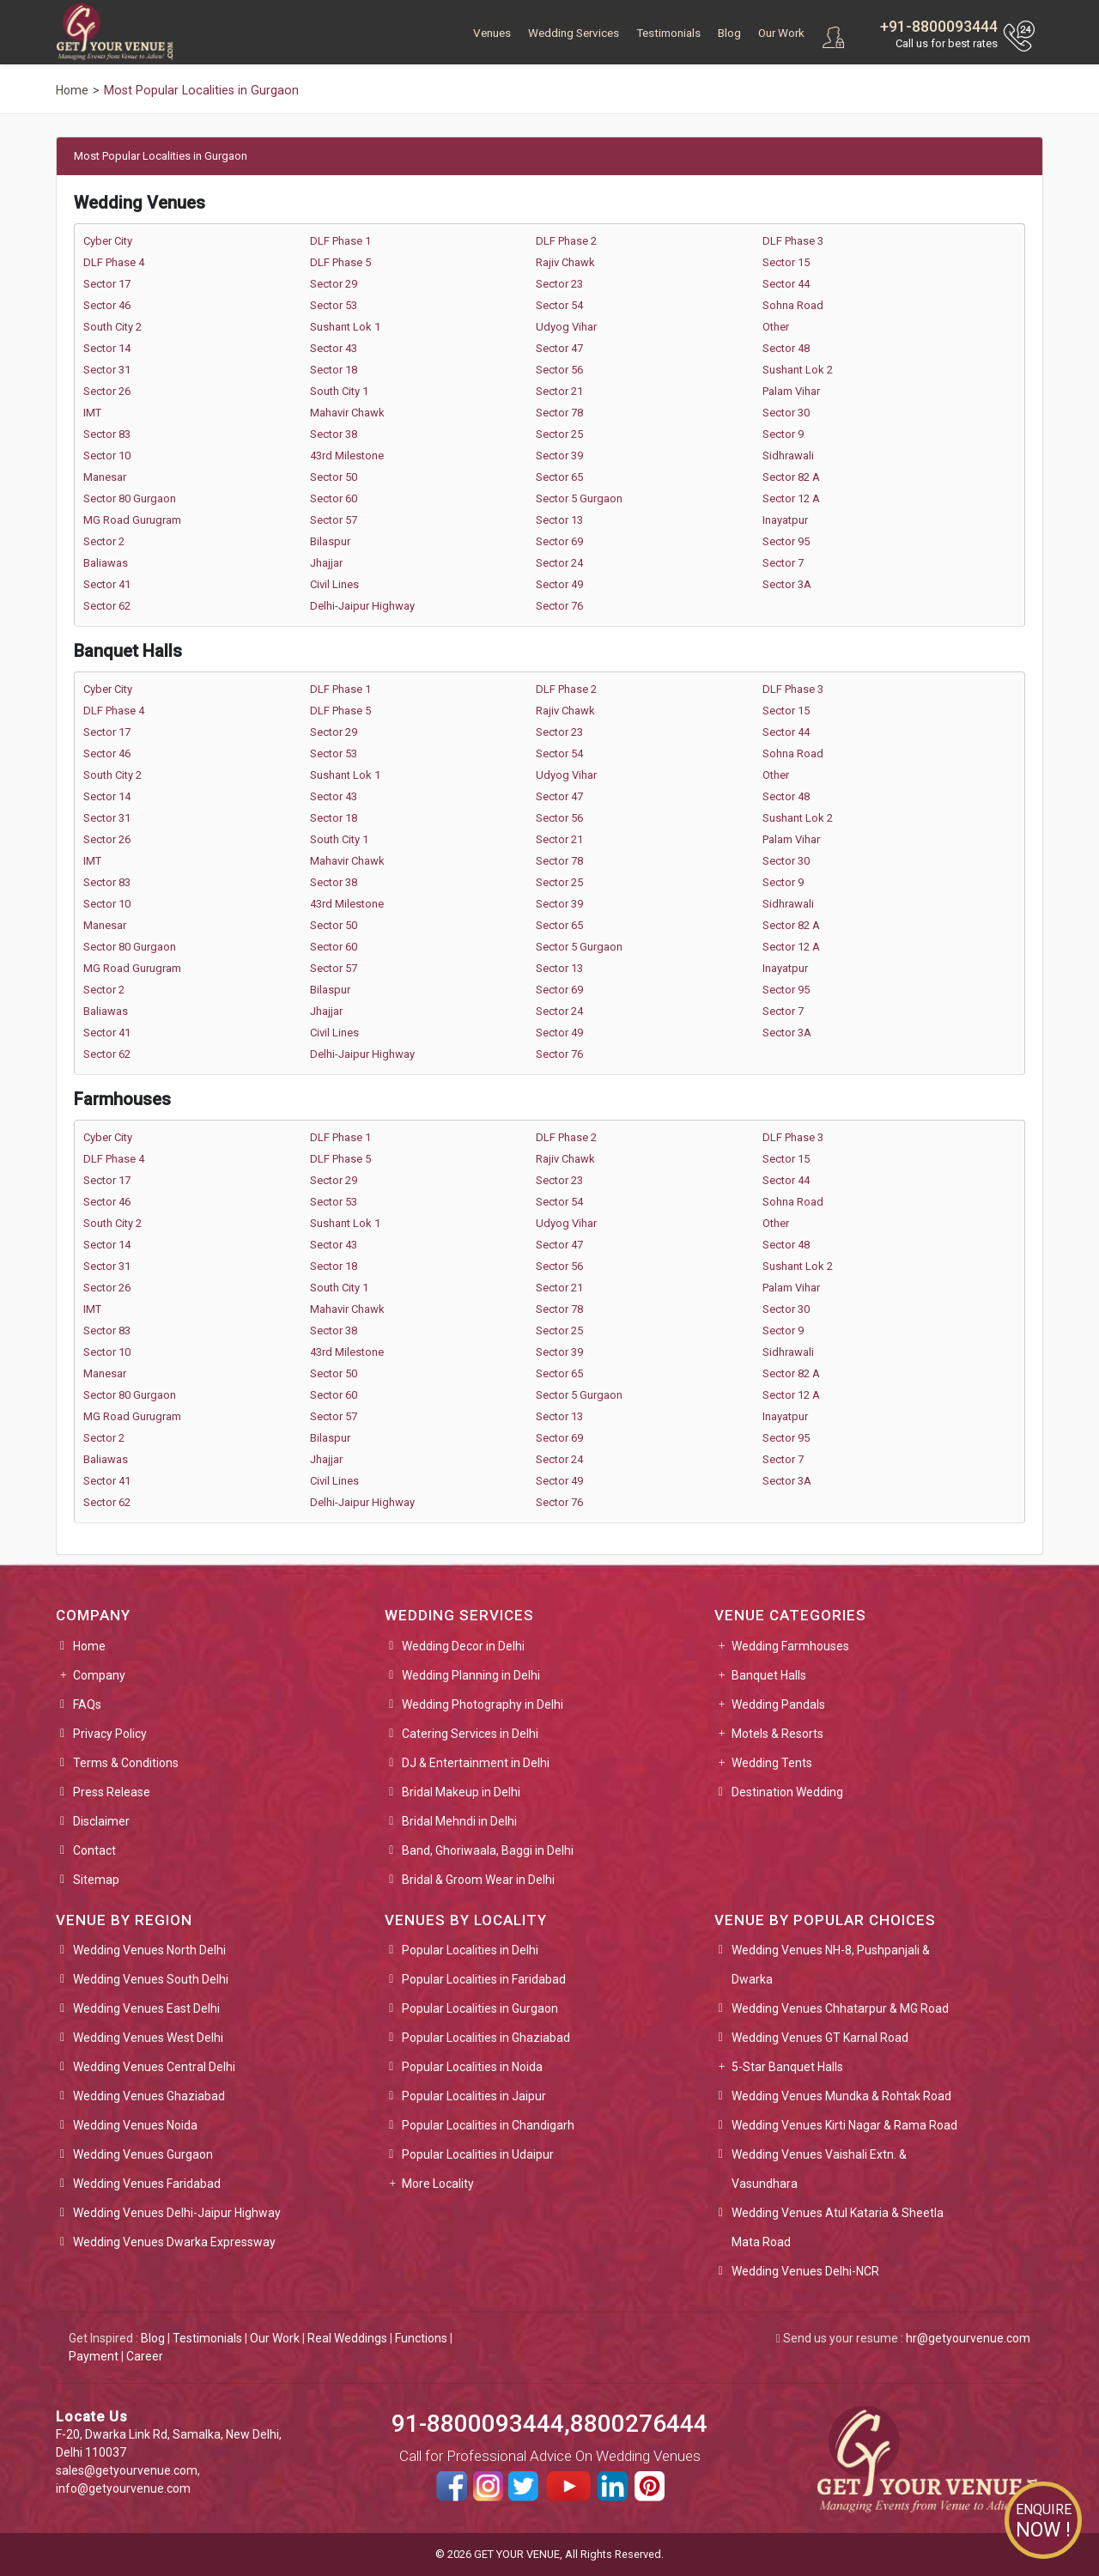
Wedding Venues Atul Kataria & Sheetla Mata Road (838, 2227)
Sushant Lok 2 (797, 369)
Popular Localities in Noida (472, 2067)
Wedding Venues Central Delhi (154, 2067)
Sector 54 (559, 305)
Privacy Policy (110, 1734)
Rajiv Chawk (565, 262)
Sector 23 (559, 283)
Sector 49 (559, 584)
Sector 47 (559, 348)
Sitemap (96, 1879)
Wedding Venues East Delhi (146, 2008)
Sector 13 (559, 519)
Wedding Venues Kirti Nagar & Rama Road (844, 2125)
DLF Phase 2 (566, 240)
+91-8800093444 (939, 26)
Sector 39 (559, 455)
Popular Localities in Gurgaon (480, 2008)
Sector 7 (783, 562)
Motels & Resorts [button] (777, 1734)
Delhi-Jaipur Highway (362, 605)
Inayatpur (785, 519)
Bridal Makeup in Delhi (461, 1792)
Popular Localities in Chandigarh (488, 2125)
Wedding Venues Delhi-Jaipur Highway (177, 2213)
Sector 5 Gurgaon (579, 498)
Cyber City (107, 240)
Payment (93, 2356)
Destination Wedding (787, 1792)
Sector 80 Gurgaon (129, 498)
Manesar (104, 477)
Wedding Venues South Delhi (150, 1979)
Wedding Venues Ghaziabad (149, 2096)
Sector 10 (107, 455)
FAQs (87, 1704)
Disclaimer (101, 1821)
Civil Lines (334, 584)
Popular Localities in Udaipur (478, 2154)
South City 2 (112, 326)
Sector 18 (333, 369)
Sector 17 (107, 283)
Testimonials (668, 33)
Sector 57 (333, 519)
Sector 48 (786, 348)
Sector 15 (786, 262)
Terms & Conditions (126, 1763)
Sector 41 (107, 584)
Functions (421, 2338)
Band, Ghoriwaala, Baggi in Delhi (488, 1850)
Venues (492, 33)
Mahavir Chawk (347, 412)
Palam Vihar (791, 391)
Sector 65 (559, 477)
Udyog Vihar (566, 326)
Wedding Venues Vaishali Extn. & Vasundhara (819, 2169)
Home (89, 1646)
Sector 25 (559, 434)
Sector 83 (107, 434)
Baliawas (105, 562)
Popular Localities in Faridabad (484, 1979)
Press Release (111, 1792)
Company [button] (99, 1675)
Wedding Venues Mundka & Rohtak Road (841, 2096)
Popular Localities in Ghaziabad (486, 2037)
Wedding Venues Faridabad (147, 2183)
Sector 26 (107, 391)
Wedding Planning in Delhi (471, 1675)
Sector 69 (559, 541)
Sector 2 (103, 541)
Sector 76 (559, 605)
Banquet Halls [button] (769, 1675)
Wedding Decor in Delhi (463, 1646)
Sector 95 (786, 541)
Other (775, 326)
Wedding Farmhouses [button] (790, 1646)
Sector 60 (333, 498)
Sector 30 (786, 412)
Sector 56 (559, 369)
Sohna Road (792, 305)
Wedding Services (573, 33)
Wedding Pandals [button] (778, 1704)
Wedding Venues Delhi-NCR (805, 2271)
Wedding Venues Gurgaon (143, 2154)
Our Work (781, 33)
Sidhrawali (788, 455)
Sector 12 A (791, 498)
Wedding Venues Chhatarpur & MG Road (840, 2008)
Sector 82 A (791, 477)
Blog (729, 33)
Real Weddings (347, 2338)
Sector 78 (559, 412)
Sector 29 (333, 283)
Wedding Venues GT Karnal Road (820, 2037)
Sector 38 (333, 434)
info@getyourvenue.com (123, 2488)
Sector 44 (786, 283)
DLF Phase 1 (340, 240)
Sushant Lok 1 (345, 326)
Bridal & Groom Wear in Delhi (478, 1879)
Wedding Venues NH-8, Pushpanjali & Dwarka (831, 1964)
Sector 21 (559, 391)
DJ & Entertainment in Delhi (476, 1763)
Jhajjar (326, 562)
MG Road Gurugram (132, 519)
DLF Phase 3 (792, 240)
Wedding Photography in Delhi (482, 1704)
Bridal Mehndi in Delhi (459, 1821)
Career (144, 2356)
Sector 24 (559, 562)
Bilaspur (330, 541)
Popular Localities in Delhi (470, 1950)
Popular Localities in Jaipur (474, 2096)
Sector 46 (107, 305)
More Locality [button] (438, 2183)
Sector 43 (333, 348)
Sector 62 (107, 605)
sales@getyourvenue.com (126, 2470)
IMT (92, 412)
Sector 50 (333, 477)
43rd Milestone (347, 455)
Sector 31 (107, 369)
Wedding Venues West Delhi (148, 2037)
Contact (94, 1850)
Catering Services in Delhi (470, 1734)
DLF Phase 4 (113, 262)
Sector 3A (786, 584)
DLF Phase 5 (340, 262)
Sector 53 (333, 305)
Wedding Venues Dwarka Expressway (174, 2242)
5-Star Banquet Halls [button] (787, 2067)
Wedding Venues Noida (135, 2125)
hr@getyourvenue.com (968, 2338)
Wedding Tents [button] (772, 1763)
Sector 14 (107, 348)
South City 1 (339, 391)
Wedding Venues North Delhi (149, 1950)
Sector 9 (783, 434)
